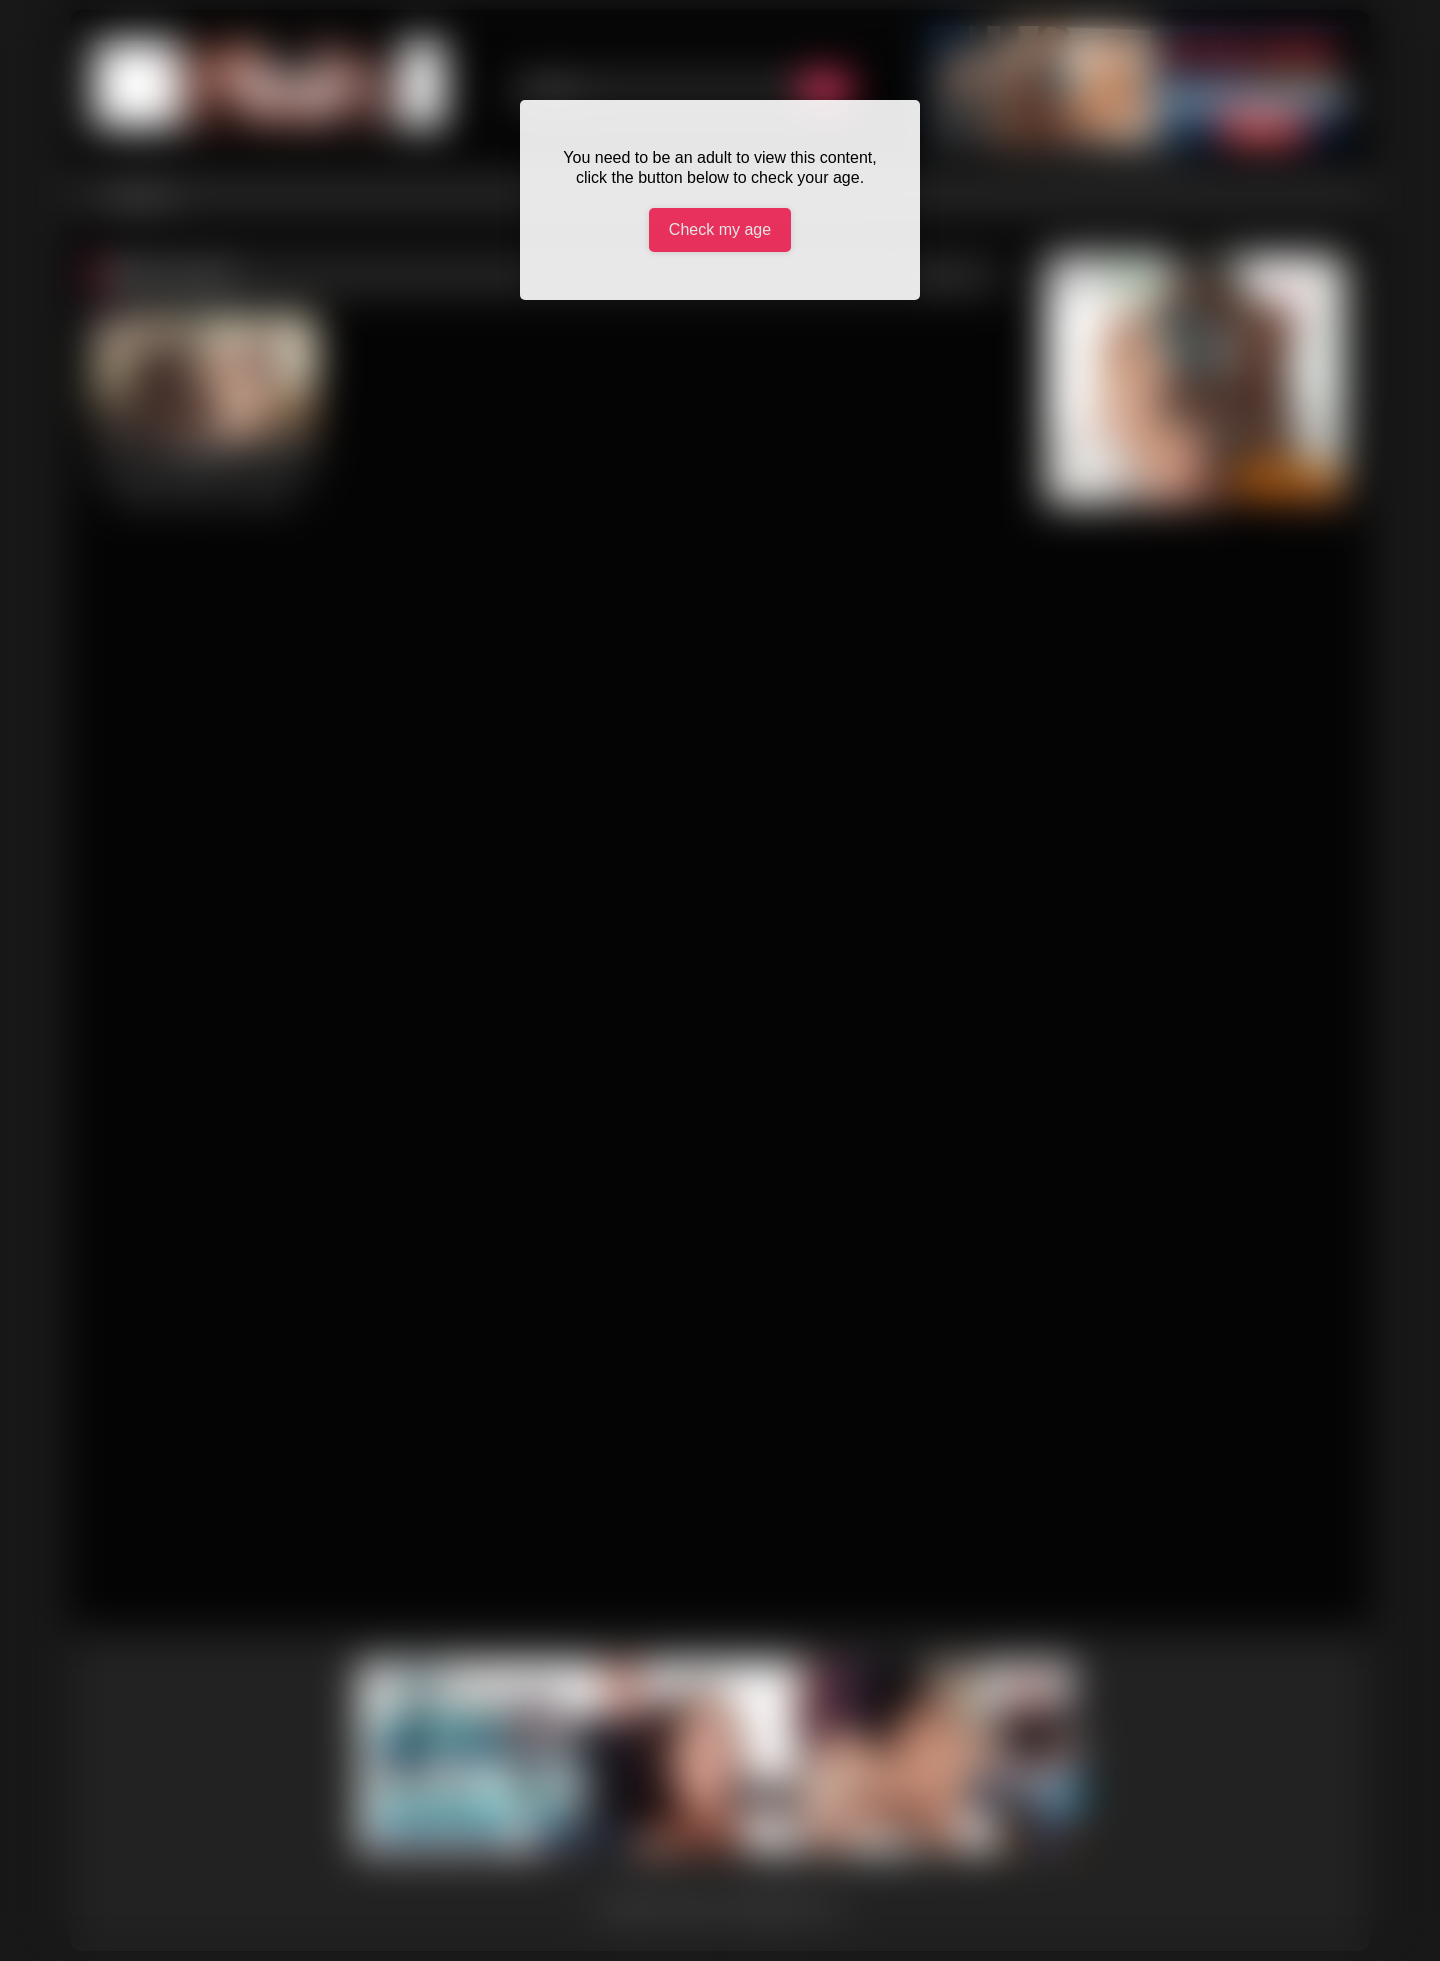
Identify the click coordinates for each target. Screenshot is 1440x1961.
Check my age (720, 229)
